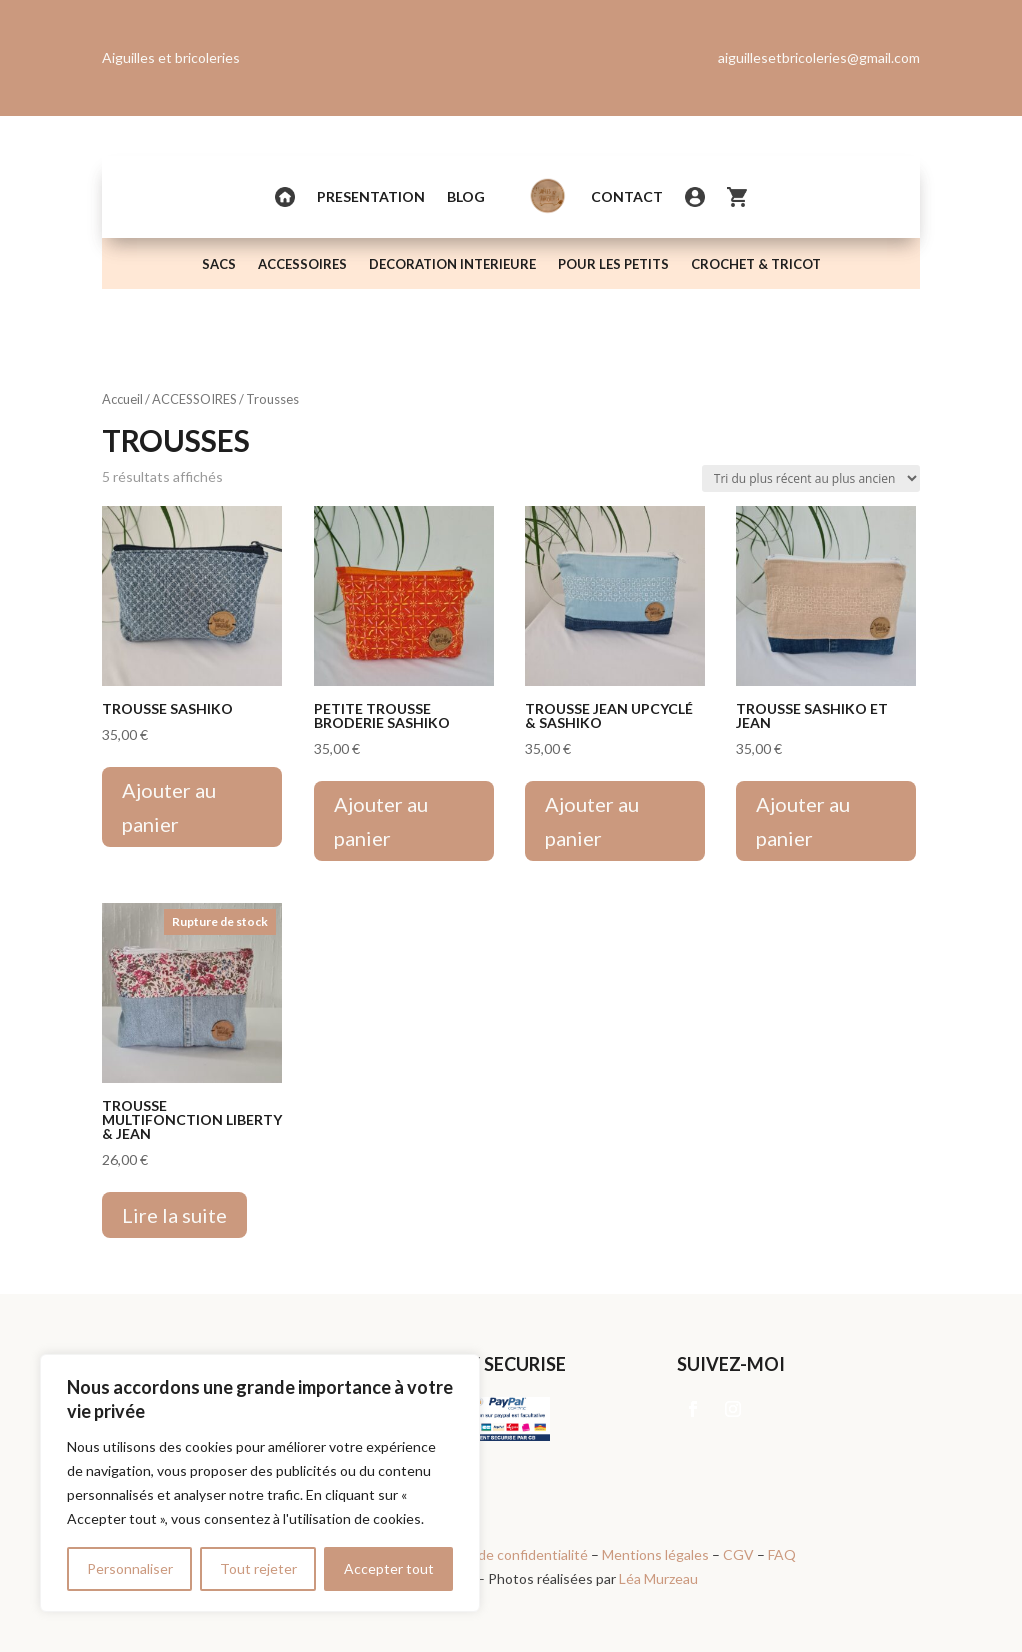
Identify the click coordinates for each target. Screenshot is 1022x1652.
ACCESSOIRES (302, 264)
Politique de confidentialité (503, 1554)
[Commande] (811, 478)
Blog (466, 196)
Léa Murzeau (658, 1578)
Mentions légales (655, 1554)
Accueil (122, 399)
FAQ (782, 1554)
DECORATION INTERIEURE (452, 264)
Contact (627, 196)
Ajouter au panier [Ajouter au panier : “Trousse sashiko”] (169, 807)
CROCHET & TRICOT (756, 264)
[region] (260, 1483)
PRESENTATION (371, 196)
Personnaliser (130, 1568)
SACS (219, 264)
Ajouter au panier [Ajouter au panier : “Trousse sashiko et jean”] (803, 821)
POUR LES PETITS (613, 264)
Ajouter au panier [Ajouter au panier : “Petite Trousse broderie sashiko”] (381, 821)
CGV (738, 1554)
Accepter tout (389, 1568)
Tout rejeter (258, 1568)
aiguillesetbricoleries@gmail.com (819, 57)
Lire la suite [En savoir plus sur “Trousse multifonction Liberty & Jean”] (174, 1215)
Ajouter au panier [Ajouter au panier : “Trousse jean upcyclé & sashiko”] (592, 821)
